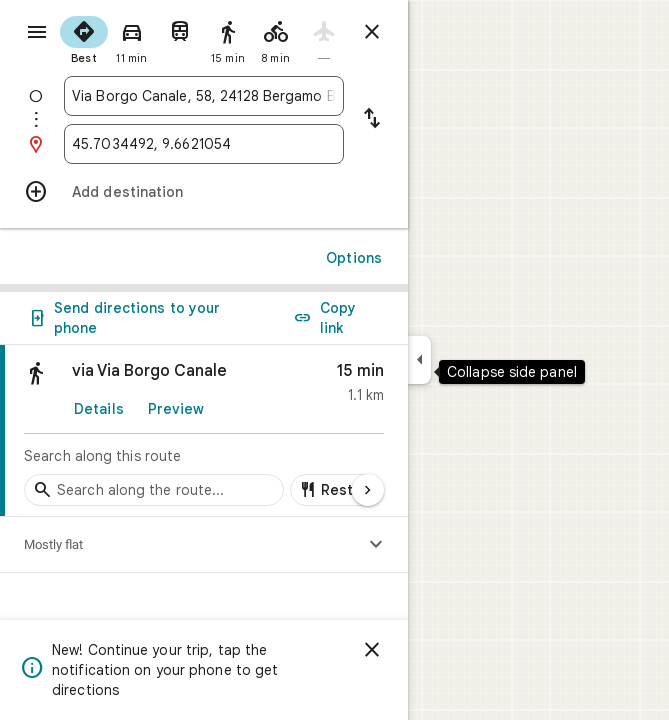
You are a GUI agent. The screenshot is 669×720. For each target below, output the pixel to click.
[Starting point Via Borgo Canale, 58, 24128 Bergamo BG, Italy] (204, 96)
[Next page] (368, 490)
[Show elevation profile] (376, 545)
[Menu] (37, 32)
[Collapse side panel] (419, 360)
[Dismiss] (372, 650)
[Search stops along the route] (154, 490)
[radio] (84, 38)
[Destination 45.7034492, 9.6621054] (204, 144)
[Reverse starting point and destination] (372, 120)
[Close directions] (372, 32)
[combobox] (204, 96)
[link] (204, 431)
